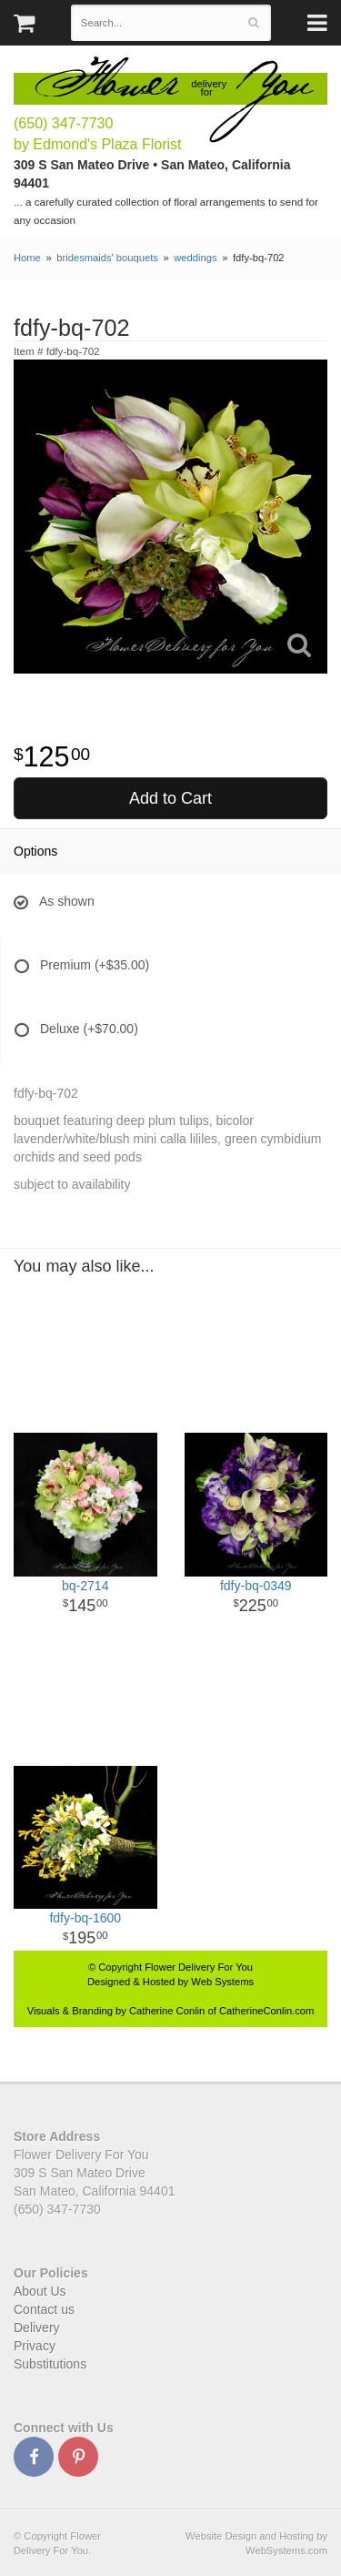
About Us (40, 2291)
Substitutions (50, 2364)
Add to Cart (170, 798)
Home (27, 257)
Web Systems (222, 1981)
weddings (195, 257)
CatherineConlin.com (266, 2010)
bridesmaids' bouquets (107, 257)
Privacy (34, 2345)
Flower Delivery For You (199, 1967)
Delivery (37, 2327)
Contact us (44, 2309)
